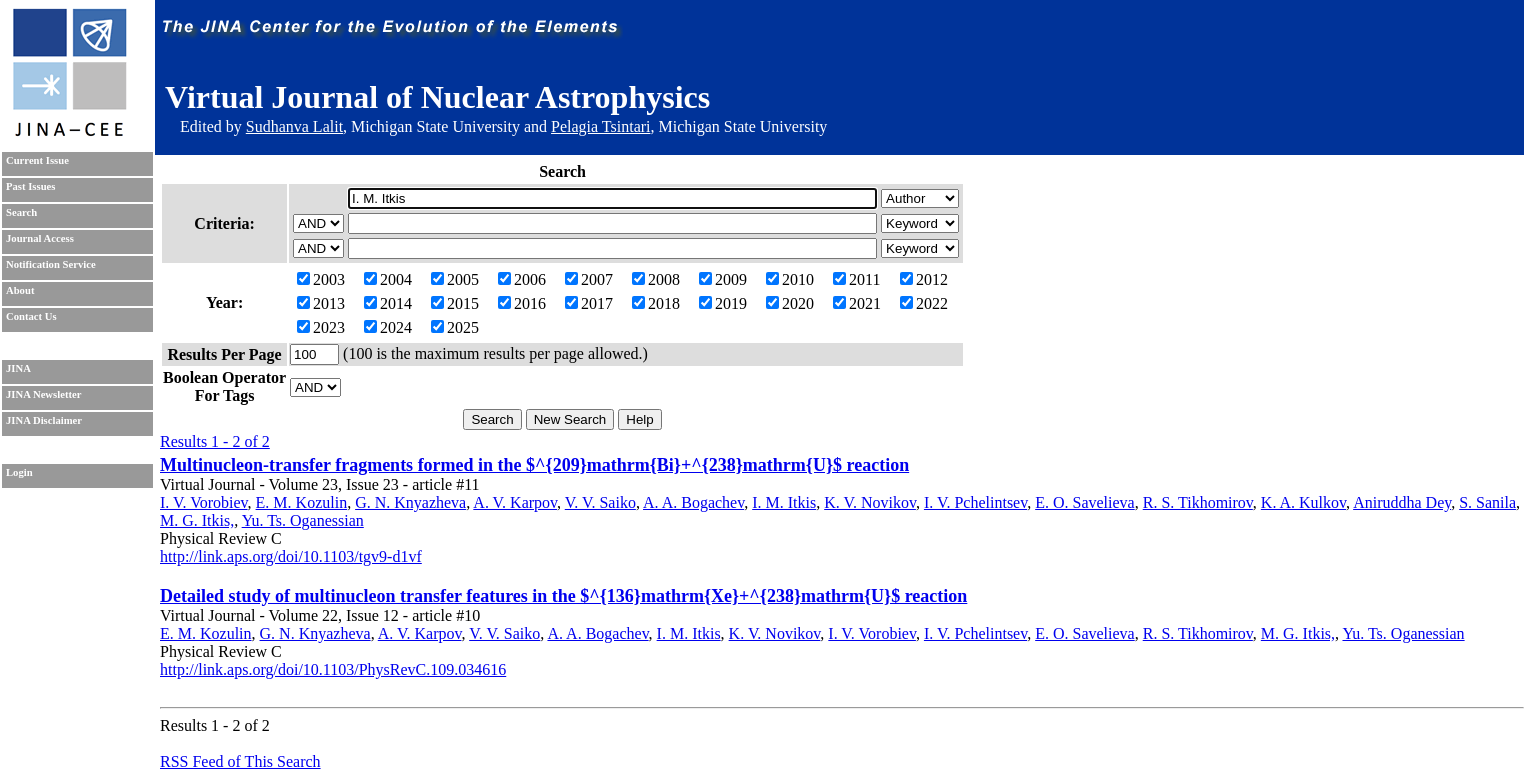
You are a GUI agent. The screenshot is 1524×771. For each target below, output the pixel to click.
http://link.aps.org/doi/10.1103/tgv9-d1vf (291, 556)
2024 (388, 327)
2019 (723, 303)
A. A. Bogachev (693, 502)
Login (19, 472)
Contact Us (31, 316)
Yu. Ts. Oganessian (303, 520)
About (20, 290)
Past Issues (30, 186)
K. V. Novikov (870, 502)
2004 (388, 279)
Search (21, 212)
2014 (388, 303)
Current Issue (37, 160)
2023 (321, 327)
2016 (522, 303)
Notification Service (51, 264)
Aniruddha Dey (1402, 502)
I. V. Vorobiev (204, 502)
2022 (924, 303)
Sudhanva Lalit (294, 126)
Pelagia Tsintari (600, 126)
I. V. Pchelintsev (975, 502)
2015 (455, 303)
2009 (723, 279)
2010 (790, 279)
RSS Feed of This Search (240, 761)
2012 (924, 279)
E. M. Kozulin (302, 502)
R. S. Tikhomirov (1198, 502)
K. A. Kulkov (1303, 502)
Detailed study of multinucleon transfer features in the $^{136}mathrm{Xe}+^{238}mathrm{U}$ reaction (563, 596)
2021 (857, 303)
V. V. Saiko (600, 502)
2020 (790, 303)
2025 (455, 327)
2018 (656, 303)
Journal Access (40, 238)
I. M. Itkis (784, 502)
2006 (522, 279)
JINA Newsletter (43, 394)
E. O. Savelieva (1085, 502)
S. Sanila (1487, 502)
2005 (455, 279)
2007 (589, 279)
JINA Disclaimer (44, 420)
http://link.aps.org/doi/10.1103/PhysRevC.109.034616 (333, 669)
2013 (321, 303)
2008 (656, 279)
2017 (589, 303)
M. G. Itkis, (197, 520)
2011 (856, 279)
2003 (321, 279)
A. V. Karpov (515, 502)
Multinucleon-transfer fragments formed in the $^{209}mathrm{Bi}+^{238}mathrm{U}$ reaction (534, 465)
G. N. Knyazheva (410, 502)
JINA (18, 368)
